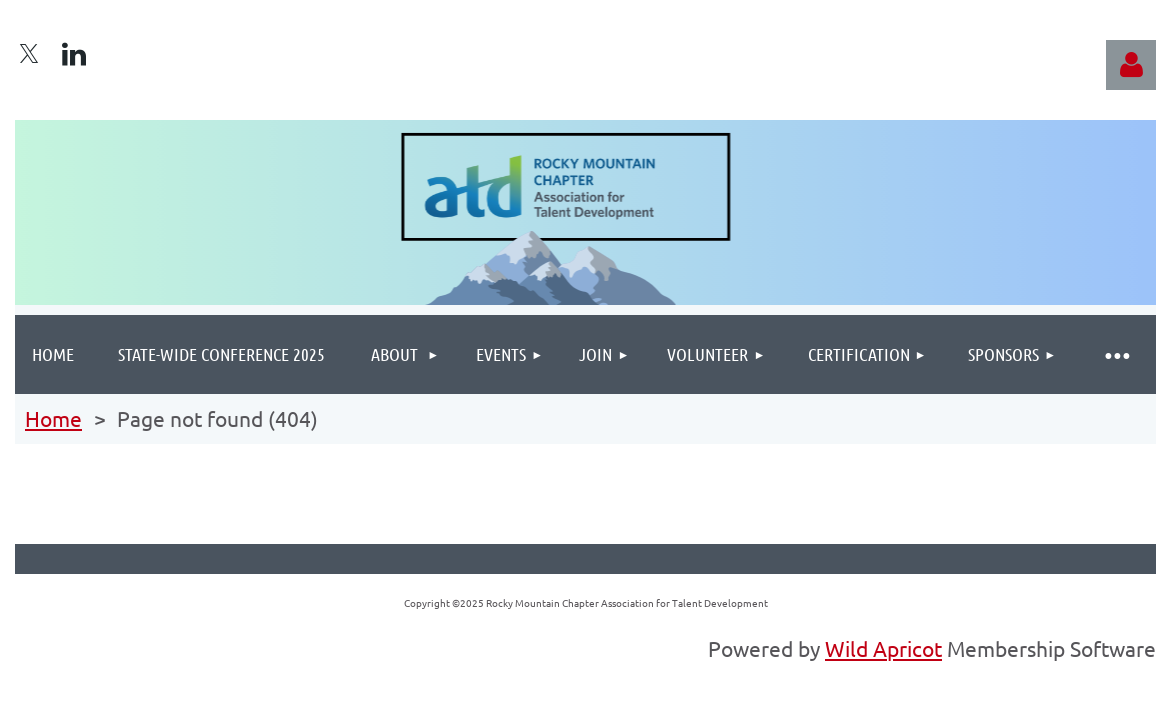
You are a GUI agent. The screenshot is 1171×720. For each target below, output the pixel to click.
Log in (1131, 65)
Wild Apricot (883, 648)
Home (53, 418)
